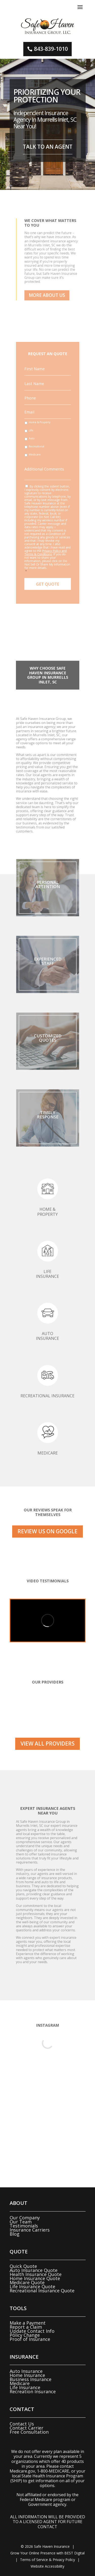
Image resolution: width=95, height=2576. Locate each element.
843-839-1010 (51, 48)
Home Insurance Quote (35, 2278)
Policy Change (25, 2335)
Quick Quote (23, 2266)
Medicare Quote (27, 2282)
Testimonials (24, 2226)
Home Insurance (27, 2375)
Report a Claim (26, 2327)
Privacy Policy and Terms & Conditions (46, 522)
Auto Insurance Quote (34, 2270)
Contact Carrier (26, 2428)
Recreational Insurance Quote (42, 2290)
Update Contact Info (32, 2331)
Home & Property (42, 442)
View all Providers (47, 1743)
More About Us (47, 281)
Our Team (21, 2222)
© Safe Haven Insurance (45, 2546)
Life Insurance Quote (32, 2286)
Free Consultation (29, 2432)
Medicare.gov (22, 2471)
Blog (15, 2234)
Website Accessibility (47, 2566)
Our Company (25, 2218)
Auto (37, 451)
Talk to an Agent (47, 144)
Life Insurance (25, 2387)
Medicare (39, 462)
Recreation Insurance (33, 2391)
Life (37, 447)
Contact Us (22, 2424)
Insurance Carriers (30, 2230)
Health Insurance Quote (36, 2274)
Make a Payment (28, 2323)
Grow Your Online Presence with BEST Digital (47, 2553)
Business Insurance (30, 2379)
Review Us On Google (47, 1531)
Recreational (40, 457)
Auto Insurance (26, 2371)
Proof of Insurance (30, 2339)
